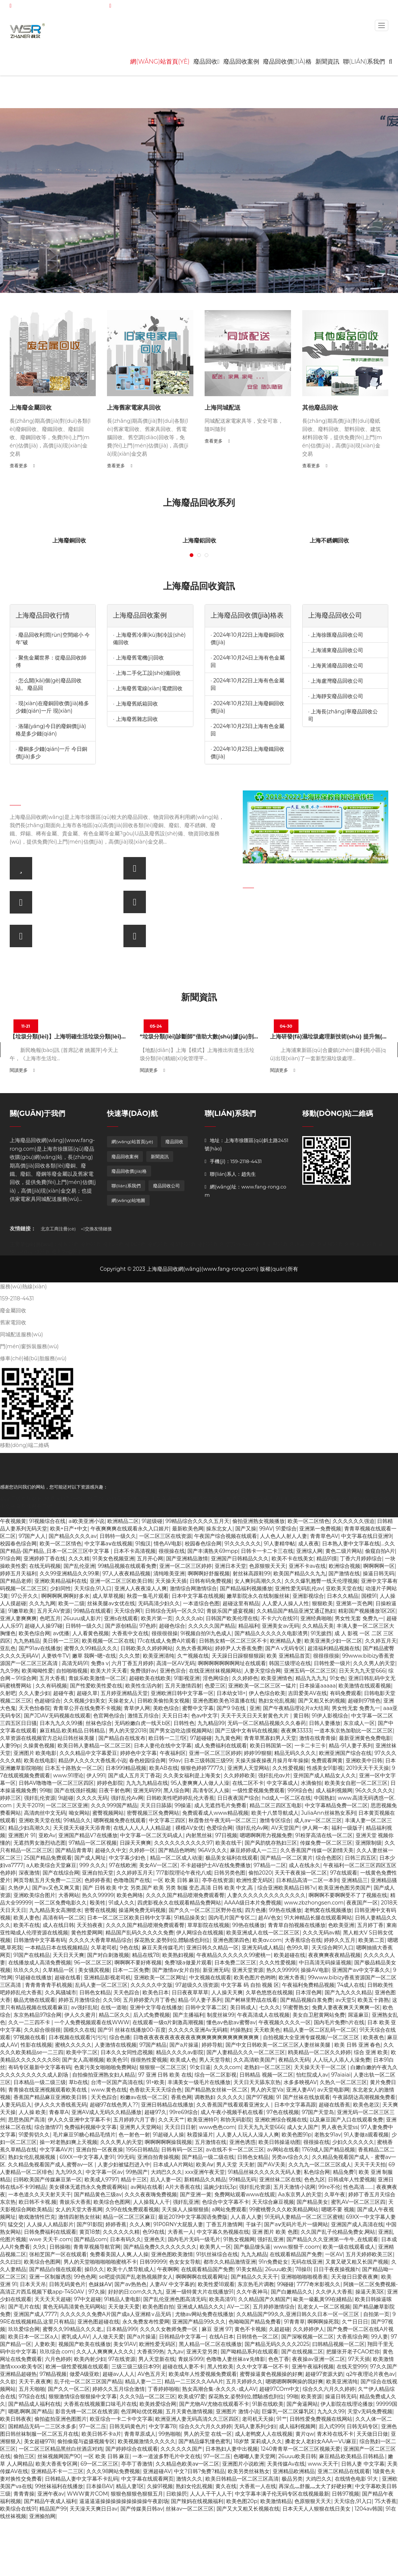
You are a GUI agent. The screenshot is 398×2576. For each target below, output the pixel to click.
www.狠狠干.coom (296, 2246)
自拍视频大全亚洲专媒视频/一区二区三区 (311, 2037)
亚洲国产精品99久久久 (199, 2321)
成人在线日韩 (58, 1925)
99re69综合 (183, 2112)
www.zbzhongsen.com (314, 1902)
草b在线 (78, 2082)
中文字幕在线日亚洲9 (366, 1536)
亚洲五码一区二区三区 (310, 1670)
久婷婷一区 (142, 1850)
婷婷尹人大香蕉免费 (238, 1648)
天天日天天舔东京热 (257, 2082)
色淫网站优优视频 (142, 2411)
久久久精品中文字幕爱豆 (88, 1753)
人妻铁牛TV (55, 1655)
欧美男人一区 (215, 2246)
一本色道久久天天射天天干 (39, 2194)
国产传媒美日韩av (141, 2508)
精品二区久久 (114, 2014)
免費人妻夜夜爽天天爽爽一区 (346, 2007)
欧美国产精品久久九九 (299, 1573)
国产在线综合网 (61, 1872)
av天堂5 (345, 2000)
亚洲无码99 (146, 1790)
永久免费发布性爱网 (145, 2321)
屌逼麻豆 (358, 2014)
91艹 (281, 2419)
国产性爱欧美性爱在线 (96, 1685)
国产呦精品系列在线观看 (249, 2351)
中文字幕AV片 (56, 2149)
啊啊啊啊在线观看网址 (202, 2276)
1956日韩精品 (142, 2149)
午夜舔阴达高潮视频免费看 (364, 2097)
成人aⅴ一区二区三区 (318, 1820)
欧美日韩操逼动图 (279, 2142)
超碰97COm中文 (279, 2389)
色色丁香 (278, 2359)
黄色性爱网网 (86, 1932)
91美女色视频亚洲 (113, 1558)
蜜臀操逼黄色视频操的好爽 (271, 2374)
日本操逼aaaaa (317, 1685)
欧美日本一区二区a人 (33, 2336)
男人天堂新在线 (156, 2359)
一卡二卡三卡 (310, 1745)
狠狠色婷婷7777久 (202, 1768)
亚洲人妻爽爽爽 (18, 1618)
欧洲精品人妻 (285, 1640)
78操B (302, 2269)
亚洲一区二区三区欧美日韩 (121, 1581)
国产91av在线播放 (40, 1648)
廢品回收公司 (166, 1185)
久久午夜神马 (252, 2291)
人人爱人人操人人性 (285, 1603)
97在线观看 (343, 1872)
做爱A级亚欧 (85, 2374)
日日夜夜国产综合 (238, 1798)
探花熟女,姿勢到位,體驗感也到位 (172, 1940)
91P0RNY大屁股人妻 (178, 2224)
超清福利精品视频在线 (333, 1648)
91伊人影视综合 (330, 1715)
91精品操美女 (189, 1917)
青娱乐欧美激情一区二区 (97, 1678)
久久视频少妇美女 (84, 1700)
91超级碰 (152, 1521)
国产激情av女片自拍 (176, 1970)
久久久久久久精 (121, 2231)
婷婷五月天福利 (18, 1573)
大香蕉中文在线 (130, 1633)
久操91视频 (160, 2486)
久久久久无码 (92, 1798)
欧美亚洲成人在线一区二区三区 (263, 1932)
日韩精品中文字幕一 (182, 2336)
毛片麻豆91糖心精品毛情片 (84, 2134)
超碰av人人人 (118, 2374)
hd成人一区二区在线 (286, 1798)
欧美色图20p (241, 2501)
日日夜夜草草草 (190, 1992)
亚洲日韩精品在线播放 (167, 2104)
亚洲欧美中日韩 (364, 1760)
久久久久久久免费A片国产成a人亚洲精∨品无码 (116, 2314)
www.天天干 (323, 2463)
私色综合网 (317, 2172)
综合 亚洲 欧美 (371, 2052)
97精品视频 (53, 2374)
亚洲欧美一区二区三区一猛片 (262, 1685)
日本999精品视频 (126, 1768)
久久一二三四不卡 (30, 2022)
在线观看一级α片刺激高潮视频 (168, 2022)
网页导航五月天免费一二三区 (47, 1880)
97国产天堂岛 (318, 2112)
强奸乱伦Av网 (127, 1798)
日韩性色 (184, 1723)
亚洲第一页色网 (354, 1603)
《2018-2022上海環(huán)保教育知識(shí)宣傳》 (308, 877)
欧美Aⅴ (204, 2164)
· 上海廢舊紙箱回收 (135, 703)
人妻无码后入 (15, 2104)
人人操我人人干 (151, 2202)
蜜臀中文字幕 (198, 1708)
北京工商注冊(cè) (58, 1229)
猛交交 (16, 2224)
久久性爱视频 (288, 1768)
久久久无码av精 (321, 1932)
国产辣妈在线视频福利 (197, 2501)
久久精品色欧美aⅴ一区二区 (187, 2463)
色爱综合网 (219, 1827)
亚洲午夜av (50, 2493)
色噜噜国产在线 (131, 1880)
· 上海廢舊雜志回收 (135, 719)
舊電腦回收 (330, 1244)
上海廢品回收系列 (199, 502)
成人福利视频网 (334, 1790)
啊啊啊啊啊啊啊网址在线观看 (232, 1663)
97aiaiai (340, 2074)
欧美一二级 (71, 1603)
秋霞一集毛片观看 (148, 1596)
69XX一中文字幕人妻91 (86, 2157)
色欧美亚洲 (341, 1925)
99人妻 (379, 2336)
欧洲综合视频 (344, 1566)
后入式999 (331, 2426)
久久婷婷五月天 (134, 1872)
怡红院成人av (312, 2074)
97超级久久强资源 (196, 1985)
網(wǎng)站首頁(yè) (160, 61)
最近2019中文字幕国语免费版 (192, 2217)
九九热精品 (26, 1640)
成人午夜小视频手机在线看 (231, 2112)
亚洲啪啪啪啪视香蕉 (304, 2276)
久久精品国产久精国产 (264, 2299)
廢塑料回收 (183, 1244)
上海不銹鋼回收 (329, 540)
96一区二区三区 (93, 1962)
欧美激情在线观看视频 (365, 1685)
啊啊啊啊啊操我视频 (168, 2142)
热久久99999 (98, 1895)
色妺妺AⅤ (100, 2284)
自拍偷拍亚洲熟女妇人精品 (103, 2074)
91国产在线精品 (31, 1955)
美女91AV (124, 2344)
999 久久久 (92, 1865)
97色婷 (148, 1625)
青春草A (58, 2112)
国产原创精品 (121, 1625)
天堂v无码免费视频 (370, 2411)
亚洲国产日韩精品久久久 (240, 1558)
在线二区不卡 (248, 1783)
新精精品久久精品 (205, 2179)
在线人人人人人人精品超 (142, 1827)
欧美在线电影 (39, 1760)
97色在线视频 (282, 2112)
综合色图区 (329, 1857)
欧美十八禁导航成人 (274, 1812)
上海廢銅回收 (69, 540)
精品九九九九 (311, 1678)
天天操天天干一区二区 (321, 2067)
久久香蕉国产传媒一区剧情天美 (316, 1850)
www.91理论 (68, 1775)
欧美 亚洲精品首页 (288, 1655)
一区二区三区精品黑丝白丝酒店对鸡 (60, 2448)
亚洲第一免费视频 (320, 1528)
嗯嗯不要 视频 (337, 2209)
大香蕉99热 (150, 2351)
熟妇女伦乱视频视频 (32, 2157)
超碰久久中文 (110, 1850)
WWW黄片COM (87, 2493)
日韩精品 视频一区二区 (266, 2074)
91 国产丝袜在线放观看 (303, 2097)
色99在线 (154, 2231)
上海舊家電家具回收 (134, 407)
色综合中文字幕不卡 (225, 2202)
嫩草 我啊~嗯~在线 (94, 1655)
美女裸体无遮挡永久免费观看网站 (88, 2187)
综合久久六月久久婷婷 (329, 2389)
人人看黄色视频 (90, 1633)
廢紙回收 (157, 1244)
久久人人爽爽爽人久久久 (105, 2351)
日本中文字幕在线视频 (198, 1596)
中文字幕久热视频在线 (223, 2231)
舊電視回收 (275, 1244)
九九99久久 (69, 2172)
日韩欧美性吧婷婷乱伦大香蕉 (180, 1798)
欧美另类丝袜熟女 (249, 2471)
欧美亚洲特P (202, 2119)
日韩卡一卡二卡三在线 (267, 1551)
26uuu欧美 (279, 2269)
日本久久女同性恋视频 (127, 2052)
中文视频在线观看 (210, 1977)
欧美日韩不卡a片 (101, 2433)
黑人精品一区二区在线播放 (210, 2344)
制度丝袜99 (220, 2014)
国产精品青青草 (73, 1850)
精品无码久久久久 (295, 1753)
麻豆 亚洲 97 (217, 2329)
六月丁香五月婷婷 (132, 1663)
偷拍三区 (23, 2456)
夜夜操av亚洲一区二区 (318, 2359)
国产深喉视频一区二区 (307, 2336)
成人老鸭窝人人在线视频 (264, 2433)
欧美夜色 (373, 2037)
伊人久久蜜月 (80, 2014)
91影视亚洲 (187, 1678)
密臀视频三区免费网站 (153, 1812)
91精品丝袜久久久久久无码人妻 (264, 2172)
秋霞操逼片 (200, 2134)
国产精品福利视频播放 (246, 1588)
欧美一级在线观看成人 (349, 2246)
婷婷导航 (212, 2044)
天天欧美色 (267, 2029)
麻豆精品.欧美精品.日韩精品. (73, 1730)
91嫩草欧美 (21, 1610)
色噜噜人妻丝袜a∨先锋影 (235, 2359)
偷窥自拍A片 (380, 1551)
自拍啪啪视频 (72, 1670)
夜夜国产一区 (362, 1902)
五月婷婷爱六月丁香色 (149, 2000)
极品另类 (292, 2478)
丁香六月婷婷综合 (361, 1558)
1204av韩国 (369, 2508)
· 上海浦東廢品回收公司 (335, 650)
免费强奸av (143, 1670)
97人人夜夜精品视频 (126, 1573)
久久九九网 (42, 1603)
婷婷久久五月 (339, 1940)
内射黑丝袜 (199, 1835)
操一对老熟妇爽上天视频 (68, 2142)
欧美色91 (117, 2059)
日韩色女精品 (95, 1992)
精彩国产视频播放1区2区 (366, 1610)
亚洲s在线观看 (121, 1618)
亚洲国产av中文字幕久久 (361, 1970)
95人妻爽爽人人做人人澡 (200, 1783)
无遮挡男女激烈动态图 (39, 1842)
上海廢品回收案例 (140, 615)
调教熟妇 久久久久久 (219, 2097)
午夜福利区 (173, 1753)
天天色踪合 (126, 1992)
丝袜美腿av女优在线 (111, 1603)
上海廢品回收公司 (335, 615)
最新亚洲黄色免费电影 (365, 1738)
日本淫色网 (309, 1992)
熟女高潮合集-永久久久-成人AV (219, 2389)
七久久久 (269, 2007)
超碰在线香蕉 (334, 2104)
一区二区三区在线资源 (165, 1536)
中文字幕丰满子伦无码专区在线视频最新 (282, 2493)
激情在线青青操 (317, 1738)
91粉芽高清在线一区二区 (324, 1835)
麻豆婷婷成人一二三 (253, 1850)
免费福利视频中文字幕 (90, 2127)
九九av (175, 2351)
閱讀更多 (22, 1070)
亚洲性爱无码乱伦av (299, 1588)
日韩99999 (153, 2261)
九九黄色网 (228, 1738)
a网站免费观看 (229, 2209)
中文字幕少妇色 (128, 1857)
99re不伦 (329, 2187)
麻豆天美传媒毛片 (163, 1947)
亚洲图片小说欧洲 (243, 2463)
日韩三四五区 (360, 1857)
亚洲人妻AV (300, 2089)
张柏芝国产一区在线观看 (58, 2254)
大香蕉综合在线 (303, 1940)
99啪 (45, 1790)
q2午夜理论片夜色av (370, 2374)
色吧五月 (50, 1618)
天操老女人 (121, 1700)
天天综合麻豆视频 (273, 2202)
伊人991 (95, 1775)
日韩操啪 (59, 2246)
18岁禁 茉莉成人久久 (257, 2441)
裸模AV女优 (189, 1827)
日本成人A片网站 (173, 2164)
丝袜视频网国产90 (59, 2456)
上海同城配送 (223, 407)
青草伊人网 (137, 1708)
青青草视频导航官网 (96, 2246)
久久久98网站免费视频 (113, 2471)
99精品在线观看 (92, 1610)
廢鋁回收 (113, 1244)
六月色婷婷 (58, 2359)
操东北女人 (219, 1528)
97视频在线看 (29, 2037)
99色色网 (85, 2276)
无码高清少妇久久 (159, 1603)
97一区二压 (93, 2426)
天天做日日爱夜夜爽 (354, 2276)
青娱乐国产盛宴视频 (230, 1610)
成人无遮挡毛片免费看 (220, 1805)
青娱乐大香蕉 (75, 2202)
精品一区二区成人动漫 (176, 1857)
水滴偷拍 (311, 1783)
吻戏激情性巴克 (37, 2217)
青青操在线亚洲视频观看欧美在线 (48, 2089)
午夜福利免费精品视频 (308, 1985)
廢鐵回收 (90, 1244)
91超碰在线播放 (33, 1977)
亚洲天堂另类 (202, 2351)
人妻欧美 (44, 2344)
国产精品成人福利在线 (34, 2404)
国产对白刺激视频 (108, 1955)
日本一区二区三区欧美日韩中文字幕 (129, 1917)
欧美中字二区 (82, 2052)
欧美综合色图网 (112, 2202)
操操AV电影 (315, 1970)
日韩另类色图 (229, 1872)
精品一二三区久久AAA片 (194, 2381)
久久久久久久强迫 (353, 1521)
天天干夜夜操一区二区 (301, 1872)
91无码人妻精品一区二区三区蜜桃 (304, 2217)
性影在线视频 (36, 2044)
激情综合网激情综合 (193, 1588)
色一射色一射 (134, 2134)
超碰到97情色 (364, 1700)
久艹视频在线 (193, 1655)
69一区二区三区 (99, 2463)
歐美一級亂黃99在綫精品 (322, 2299)
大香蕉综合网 (352, 2336)
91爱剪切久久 (34, 2134)
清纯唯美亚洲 (169, 1573)
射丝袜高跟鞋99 (251, 1573)
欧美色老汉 (366, 2104)
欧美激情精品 (276, 2501)
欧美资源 (311, 2396)
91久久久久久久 (242, 1543)
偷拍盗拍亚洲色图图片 (60, 2419)
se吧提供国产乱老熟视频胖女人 (135, 2276)
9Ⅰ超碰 (66, 1798)
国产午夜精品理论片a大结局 (296, 1708)
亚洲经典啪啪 (316, 1618)
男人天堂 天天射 (235, 2164)
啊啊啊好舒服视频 (209, 1573)
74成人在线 (351, 1985)
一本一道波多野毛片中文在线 (166, 2456)
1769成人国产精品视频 (328, 2149)
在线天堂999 (352, 2366)
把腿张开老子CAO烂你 (353, 2351)
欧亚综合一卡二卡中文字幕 (121, 2419)
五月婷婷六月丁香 (134, 2119)
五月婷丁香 (370, 1925)
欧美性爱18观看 (216, 2284)
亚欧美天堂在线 (344, 1588)
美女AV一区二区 (158, 1865)
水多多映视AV (300, 2082)
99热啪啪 (170, 2433)
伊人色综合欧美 (267, 1693)
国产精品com (90, 2239)
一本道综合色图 (201, 1603)
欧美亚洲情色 (277, 1678)
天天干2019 (29, 1805)
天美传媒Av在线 (286, 2463)
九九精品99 (211, 1723)
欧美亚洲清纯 (158, 1655)
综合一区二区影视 (215, 2074)
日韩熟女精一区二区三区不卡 (233, 1640)
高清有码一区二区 (64, 1917)
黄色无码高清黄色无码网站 (74, 2306)
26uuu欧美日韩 (297, 2456)
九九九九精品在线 (147, 1783)
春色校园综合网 (147, 1760)
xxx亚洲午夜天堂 (205, 2172)
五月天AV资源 (53, 1610)
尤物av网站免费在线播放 (204, 2314)
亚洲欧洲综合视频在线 (281, 2119)
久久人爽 (139, 2224)
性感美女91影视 (325, 1768)
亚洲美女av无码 (280, 1625)
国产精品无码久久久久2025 (277, 2344)
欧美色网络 (130, 1895)
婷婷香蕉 (115, 2224)
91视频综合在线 (47, 1521)
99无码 (125, 2157)
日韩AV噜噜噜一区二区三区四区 (56, 1783)
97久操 (96, 2291)
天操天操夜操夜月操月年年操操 (272, 1760)
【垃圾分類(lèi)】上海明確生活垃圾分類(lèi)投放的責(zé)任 (85, 1036)
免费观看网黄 (327, 1760)
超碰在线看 (68, 1977)
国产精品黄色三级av (98, 2194)
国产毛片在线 (24, 2306)
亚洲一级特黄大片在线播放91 (200, 2291)
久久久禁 (129, 1655)
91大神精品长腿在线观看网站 (318, 1917)
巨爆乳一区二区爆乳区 (288, 2411)
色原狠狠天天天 (267, 1566)
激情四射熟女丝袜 (79, 2217)
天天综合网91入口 (332, 1947)
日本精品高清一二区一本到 (307, 1880)
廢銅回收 (68, 1244)
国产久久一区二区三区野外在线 (205, 1910)
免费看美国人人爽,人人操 (119, 2254)
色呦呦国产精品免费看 (255, 2321)
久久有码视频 (51, 1685)
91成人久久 (121, 1902)
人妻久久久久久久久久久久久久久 (266, 1895)
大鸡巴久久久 (166, 2172)
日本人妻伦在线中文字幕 (163, 1745)
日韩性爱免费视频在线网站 (321, 2419)
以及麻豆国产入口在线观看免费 (346, 2119)
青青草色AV (324, 1536)
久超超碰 (279, 2329)
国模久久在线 (79, 2029)
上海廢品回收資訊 (199, 586)
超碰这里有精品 (241, 1603)
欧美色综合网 (34, 1633)
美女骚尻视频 (94, 1970)
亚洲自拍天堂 (97, 1872)
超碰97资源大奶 (324, 2374)
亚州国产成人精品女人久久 (324, 1775)
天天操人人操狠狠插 (185, 2209)
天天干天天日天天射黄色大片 (255, 1715)
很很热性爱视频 (149, 2059)
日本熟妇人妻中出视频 (231, 2448)
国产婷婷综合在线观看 (131, 2448)
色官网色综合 (109, 1715)
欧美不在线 (26, 1925)
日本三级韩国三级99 (208, 1760)
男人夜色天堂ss (339, 2127)
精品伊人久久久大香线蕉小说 (92, 1760)
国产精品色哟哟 (176, 1850)
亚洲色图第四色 (231, 1940)
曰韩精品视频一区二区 (338, 2344)
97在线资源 (121, 2359)
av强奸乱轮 (84, 2007)
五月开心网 (150, 1558)
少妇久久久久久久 (353, 2142)
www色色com (217, 2127)
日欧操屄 (176, 2493)
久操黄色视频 (39, 1745)
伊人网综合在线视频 (199, 1932)
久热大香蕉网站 (194, 1648)
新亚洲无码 (216, 1970)
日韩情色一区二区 (257, 2336)
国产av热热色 (130, 2284)
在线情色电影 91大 (357, 2478)
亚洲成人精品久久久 (200, 2306)
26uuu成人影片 (82, 1618)
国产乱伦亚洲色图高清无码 (174, 2299)
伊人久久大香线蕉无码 (60, 2104)
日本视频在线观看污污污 (77, 2037)
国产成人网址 (90, 1857)
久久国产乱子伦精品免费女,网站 (338, 2231)
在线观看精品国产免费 (296, 2254)
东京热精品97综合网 (37, 2014)
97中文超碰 (87, 2299)
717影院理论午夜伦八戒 (183, 1872)
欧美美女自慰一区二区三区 (356, 1783)
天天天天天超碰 (52, 2299)
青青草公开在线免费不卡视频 (87, 1708)
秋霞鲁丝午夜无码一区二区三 (223, 1820)
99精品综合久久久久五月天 (197, 1521)
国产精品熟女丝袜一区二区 (216, 2089)
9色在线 (129, 1947)
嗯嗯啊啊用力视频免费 (266, 1835)
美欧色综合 (166, 1708)
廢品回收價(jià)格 (287, 61)
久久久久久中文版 (151, 1985)
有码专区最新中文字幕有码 (39, 2067)
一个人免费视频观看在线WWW (91, 2022)
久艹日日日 (355, 2321)
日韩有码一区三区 (182, 2149)
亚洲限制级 (368, 1842)
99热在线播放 (285, 1910)
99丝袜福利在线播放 (59, 2486)
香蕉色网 (181, 2097)
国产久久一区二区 (69, 2389)
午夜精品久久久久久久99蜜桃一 (233, 1955)
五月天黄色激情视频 (189, 2411)
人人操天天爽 (227, 1992)
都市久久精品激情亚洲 (229, 2261)
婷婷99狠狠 (257, 1753)
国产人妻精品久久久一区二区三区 (245, 2052)
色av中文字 (204, 1715)
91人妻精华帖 (279, 1543)
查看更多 (22, 465)
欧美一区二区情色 (309, 1521)
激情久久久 (189, 2478)
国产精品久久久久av (73, 1536)
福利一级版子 (347, 1827)
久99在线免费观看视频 (132, 2209)
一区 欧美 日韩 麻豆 (176, 1880)
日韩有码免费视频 (211, 1581)
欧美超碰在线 (289, 1955)
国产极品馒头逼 (252, 2246)
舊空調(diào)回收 (240, 1244)
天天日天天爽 (68, 1955)
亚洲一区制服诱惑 (50, 2276)
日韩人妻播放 (324, 1723)
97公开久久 (25, 1596)
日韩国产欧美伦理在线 (232, 1618)
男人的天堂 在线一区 (208, 2433)
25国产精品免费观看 (48, 1857)
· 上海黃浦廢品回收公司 (335, 665)
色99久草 (298, 1947)
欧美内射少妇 (89, 2359)
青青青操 (23, 2493)
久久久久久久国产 (181, 2448)
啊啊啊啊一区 (379, 1566)
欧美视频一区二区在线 (108, 1640)
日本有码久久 (125, 2239)
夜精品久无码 (294, 2059)
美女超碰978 (39, 2441)
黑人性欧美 (220, 2366)
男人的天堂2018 (128, 1730)
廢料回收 (207, 1244)
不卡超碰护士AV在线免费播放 (216, 1865)
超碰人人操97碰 (43, 1625)
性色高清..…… (358, 2187)
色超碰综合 (47, 1700)
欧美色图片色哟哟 (255, 1977)
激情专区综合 (275, 1820)
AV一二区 (238, 2306)
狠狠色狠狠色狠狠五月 (137, 2493)
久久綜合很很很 (42, 2029)
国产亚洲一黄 (195, 2194)
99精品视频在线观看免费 (127, 1566)
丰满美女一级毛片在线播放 (199, 2082)
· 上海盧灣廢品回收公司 (335, 680)
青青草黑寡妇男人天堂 (270, 1738)
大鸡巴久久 (319, 2478)
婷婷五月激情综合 (79, 2000)
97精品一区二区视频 (93, 1842)
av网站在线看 (283, 2149)
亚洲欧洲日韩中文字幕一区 (182, 1693)
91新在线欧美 (268, 2404)
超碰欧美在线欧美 (150, 1678)
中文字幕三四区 (167, 1820)
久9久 (40, 2246)
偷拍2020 (260, 1872)
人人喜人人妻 (246, 2217)
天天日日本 (175, 1715)
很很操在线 (172, 1551)
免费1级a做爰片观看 (188, 1962)
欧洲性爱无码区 (254, 1880)
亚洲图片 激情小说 (237, 2411)
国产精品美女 (312, 2202)
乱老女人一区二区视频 (324, 2306)
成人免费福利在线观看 (221, 1745)
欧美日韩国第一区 (271, 1745)
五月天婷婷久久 (244, 2381)
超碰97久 (155, 2112)
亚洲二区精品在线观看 (344, 2471)
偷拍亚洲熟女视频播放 (258, 1521)
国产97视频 (259, 2097)
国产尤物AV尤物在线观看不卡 (214, 2404)
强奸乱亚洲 (186, 2202)
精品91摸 (326, 1558)
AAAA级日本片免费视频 (252, 1902)
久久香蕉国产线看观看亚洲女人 (233, 2104)
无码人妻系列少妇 (255, 2426)
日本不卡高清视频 (135, 1551)
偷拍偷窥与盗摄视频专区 (86, 2441)
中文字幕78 (162, 2426)
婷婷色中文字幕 (138, 1753)
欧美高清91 (222, 2299)
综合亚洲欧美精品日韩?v (286, 1887)
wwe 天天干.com (50, 2239)
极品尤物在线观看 (34, 2000)
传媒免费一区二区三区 (326, 1842)
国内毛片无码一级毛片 (194, 2239)
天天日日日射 (180, 2127)
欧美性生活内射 (143, 1685)
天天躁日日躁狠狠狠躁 (238, 1655)
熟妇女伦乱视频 (276, 1700)
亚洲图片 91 (22, 1835)
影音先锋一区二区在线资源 (86, 2411)
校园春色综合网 (18, 1543)
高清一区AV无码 (175, 1663)
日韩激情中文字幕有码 (39, 1940)
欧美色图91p (296, 2134)
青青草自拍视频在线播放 (296, 1925)
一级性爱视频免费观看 (258, 1790)
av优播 (61, 1633)
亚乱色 (8, 1648)
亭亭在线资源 (217, 1880)
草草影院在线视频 (208, 1925)
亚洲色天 (154, 2239)
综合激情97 (48, 2127)
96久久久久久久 (374, 1790)
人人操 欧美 (32, 2112)
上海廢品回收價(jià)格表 (247, 615)
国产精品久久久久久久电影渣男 (271, 1633)
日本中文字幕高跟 (295, 2104)
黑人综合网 (176, 1790)
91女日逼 (200, 2067)
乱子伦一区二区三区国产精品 (88, 2381)
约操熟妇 (240, 2029)
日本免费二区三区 (235, 1962)
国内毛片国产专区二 (231, 1917)
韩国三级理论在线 (290, 1663)
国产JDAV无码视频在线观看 (57, 1715)
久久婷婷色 (245, 1678)
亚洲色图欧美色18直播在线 (224, 1700)
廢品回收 (206, 61)
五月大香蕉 (52, 1678)
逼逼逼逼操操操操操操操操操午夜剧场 (123, 2501)
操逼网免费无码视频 (142, 1910)
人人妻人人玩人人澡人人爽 (247, 2134)
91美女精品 (249, 2269)
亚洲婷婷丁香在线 (44, 1558)
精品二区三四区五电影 (275, 1805)
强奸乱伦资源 (39, 1798)
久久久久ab (189, 1618)
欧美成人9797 (101, 2179)
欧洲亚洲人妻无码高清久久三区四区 (197, 2419)
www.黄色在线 (108, 2089)
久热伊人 (18, 1887)
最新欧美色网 (187, 1528)
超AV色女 (269, 1917)
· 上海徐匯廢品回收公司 (335, 634)
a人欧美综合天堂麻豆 (51, 1865)
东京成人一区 (359, 1723)
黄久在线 (225, 2486)
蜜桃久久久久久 (73, 2044)
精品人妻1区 (130, 2486)
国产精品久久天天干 (254, 2276)
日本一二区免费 (131, 1970)
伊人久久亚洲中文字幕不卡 (79, 2119)
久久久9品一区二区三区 (147, 2396)
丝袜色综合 (99, 1723)
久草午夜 (334, 2194)
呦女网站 (79, 1812)
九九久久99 (331, 2411)
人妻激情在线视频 (116, 2044)
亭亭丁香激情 (137, 2463)
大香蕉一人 (181, 2231)
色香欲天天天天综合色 (155, 2089)
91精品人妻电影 (122, 2299)
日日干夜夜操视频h (336, 2269)
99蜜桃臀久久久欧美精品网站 (283, 2209)
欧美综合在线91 (18, 2508)
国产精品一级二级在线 (208, 2157)
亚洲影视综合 (308, 1596)
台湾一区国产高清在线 (117, 2082)
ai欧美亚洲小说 (86, 1521)
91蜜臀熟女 (296, 2007)
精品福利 (248, 1625)
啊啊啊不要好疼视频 (138, 1962)
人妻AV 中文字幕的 (172, 2284)
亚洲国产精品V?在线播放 (87, 1835)
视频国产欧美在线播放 (84, 2344)
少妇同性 (60, 1588)
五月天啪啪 (32, 2389)
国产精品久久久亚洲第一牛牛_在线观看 (332, 2239)
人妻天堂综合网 (262, 1670)
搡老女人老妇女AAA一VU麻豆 (320, 2441)
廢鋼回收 (135, 1244)
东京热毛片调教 (256, 2284)
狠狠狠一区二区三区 (163, 2067)
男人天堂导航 (214, 2059)
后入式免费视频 (151, 2014)
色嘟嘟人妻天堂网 (254, 2456)
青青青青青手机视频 (48, 1985)
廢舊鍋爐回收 (67, 1251)
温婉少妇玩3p (219, 2187)
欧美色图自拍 (158, 2306)
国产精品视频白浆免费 (306, 2000)
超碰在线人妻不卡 (183, 2366)
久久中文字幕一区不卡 (262, 2366)
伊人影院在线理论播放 (347, 2404)
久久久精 (78, 1558)
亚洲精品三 (355, 1880)
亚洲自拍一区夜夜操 (99, 2149)
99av (175, 1760)
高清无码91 (75, 1663)
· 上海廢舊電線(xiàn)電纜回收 (147, 688)
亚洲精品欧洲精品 (294, 2471)
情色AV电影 (168, 1543)
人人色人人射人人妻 (283, 1536)
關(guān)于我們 (37, 1113)
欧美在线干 (228, 1842)
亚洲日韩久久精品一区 (212, 1947)
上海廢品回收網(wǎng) (174, 1269)
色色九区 (314, 2179)
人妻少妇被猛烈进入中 (124, 2164)
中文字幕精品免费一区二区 (336, 1805)
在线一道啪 (114, 2007)
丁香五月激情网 (224, 2224)
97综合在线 (32, 2396)
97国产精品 (153, 2044)
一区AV (334, 2254)
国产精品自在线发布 (122, 1738)
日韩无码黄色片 (67, 2284)
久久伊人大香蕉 (334, 2291)
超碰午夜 (63, 1693)
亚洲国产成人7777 (35, 2314)
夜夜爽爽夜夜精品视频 (334, 1955)
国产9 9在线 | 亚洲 (238, 1708)
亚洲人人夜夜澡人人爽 (140, 1588)
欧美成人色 (183, 2059)
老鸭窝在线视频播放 (328, 1910)
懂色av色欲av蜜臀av (230, 2022)
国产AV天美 (271, 2164)
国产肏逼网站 (302, 2404)
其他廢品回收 (320, 407)
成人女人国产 (302, 2127)
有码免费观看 (345, 1693)
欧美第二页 (371, 1940)
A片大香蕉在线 (182, 2187)
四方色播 (255, 1910)
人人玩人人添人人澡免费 (341, 2059)
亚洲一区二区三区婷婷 (185, 1566)
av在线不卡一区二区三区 (235, 2149)
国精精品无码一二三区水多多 (42, 2426)
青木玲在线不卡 (335, 2433)
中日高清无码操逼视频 (325, 1962)
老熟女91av (327, 2134)
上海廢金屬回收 (31, 407)
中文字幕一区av (104, 2172)
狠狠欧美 (322, 1603)
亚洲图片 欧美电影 (35, 1753)
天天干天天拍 (370, 2164)
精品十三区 (134, 2179)
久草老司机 (104, 1947)
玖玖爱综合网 (24, 2329)
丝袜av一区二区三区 (190, 2508)
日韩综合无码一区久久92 (174, 1610)
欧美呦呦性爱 (37, 1670)
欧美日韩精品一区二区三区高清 (242, 2478)
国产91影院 (90, 2224)
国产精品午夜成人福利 (50, 2501)
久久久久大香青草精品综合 (100, 1940)
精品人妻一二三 (143, 2381)
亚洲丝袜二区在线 (280, 2179)
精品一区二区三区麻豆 (129, 2217)
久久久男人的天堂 (374, 1663)
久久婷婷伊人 (308, 2329)
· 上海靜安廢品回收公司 (335, 696)
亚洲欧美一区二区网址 (160, 1977)
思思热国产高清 (26, 2119)
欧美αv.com (267, 1940)
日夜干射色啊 (114, 1790)
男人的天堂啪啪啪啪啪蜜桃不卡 (100, 2261)
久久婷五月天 (381, 1640)
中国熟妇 (324, 1798)
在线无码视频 (45, 1566)
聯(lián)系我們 (364, 61)
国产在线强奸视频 (75, 1790)
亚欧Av (47, 1835)
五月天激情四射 (183, 1685)
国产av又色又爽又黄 (56, 1887)
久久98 (111, 2000)
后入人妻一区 (165, 2179)
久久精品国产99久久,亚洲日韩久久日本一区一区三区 (298, 2314)
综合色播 (119, 2037)
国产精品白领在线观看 (55, 2269)
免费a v (100, 1663)
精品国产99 (53, 2508)
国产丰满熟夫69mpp (212, 1551)
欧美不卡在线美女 (292, 1558)
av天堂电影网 (333, 2089)
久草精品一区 (59, 1970)
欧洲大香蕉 (292, 1977)
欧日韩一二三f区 (168, 1738)
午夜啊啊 (167, 2269)
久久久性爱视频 (277, 1962)
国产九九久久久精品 (348, 1992)
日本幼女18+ (231, 1693)
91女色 (337, 1678)
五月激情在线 (210, 2142)
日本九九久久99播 (61, 1723)
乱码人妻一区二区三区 (101, 1985)
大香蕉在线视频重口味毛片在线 (100, 2404)
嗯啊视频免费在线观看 (120, 1820)
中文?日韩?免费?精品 (199, 2471)
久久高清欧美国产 (254, 2059)
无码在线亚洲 (306, 2261)
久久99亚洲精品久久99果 (70, 1573)
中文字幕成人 (282, 1783)
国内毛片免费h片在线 (339, 2022)
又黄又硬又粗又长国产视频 (356, 2261)
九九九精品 (254, 2254)
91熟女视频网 (239, 2239)
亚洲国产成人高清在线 (357, 2224)
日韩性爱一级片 (332, 1663)
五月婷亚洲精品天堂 (124, 1693)
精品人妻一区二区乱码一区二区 (319, 2029)
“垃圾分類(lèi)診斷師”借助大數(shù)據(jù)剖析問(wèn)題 (213, 1036)
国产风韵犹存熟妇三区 (271, 1842)
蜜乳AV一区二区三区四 (358, 2202)
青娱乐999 (190, 2359)
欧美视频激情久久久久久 (146, 2441)
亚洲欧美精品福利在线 (60, 1581)
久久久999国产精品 (114, 1805)
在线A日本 (221, 2336)
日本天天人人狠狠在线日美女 (317, 2508)
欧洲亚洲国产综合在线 (345, 1753)
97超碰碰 (201, 1738)
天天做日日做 (372, 2433)
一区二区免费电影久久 (60, 1902)
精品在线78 (145, 1955)
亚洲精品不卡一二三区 (57, 2471)
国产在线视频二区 (302, 2351)
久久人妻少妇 (34, 1693)
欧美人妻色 (26, 1917)
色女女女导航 (184, 2261)
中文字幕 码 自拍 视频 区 (250, 1985)
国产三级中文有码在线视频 (246, 1730)
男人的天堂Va (267, 2089)
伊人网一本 (315, 1827)
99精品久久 (77, 1820)
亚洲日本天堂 (230, 1566)
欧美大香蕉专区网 (56, 2463)
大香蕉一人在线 (257, 2486)
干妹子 (253, 2224)
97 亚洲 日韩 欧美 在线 (165, 2074)
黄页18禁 (89, 2231)
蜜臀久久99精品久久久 (90, 1648)
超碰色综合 (172, 1625)
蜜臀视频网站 (108, 1812)
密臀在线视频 (100, 1910)
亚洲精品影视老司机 (107, 1977)
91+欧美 (155, 2082)
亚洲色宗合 (173, 1670)
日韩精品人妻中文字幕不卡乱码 (81, 2478)
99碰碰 (285, 2284)
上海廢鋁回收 (199, 540)
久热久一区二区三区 (343, 2082)
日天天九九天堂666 (362, 1670)
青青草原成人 (140, 2433)
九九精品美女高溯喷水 (55, 1910)
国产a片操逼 (184, 2044)
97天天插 (359, 2359)
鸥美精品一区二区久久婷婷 (319, 2052)
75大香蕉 (386, 2501)
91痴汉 (143, 1543)
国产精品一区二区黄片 (286, 1857)
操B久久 (94, 2269)
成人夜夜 (308, 1543)
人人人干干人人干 (211, 2493)
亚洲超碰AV (157, 2471)
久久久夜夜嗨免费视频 (151, 2194)
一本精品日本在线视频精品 (56, 1947)
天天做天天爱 (124, 2306)
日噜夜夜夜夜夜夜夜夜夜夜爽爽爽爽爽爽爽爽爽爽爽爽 (196, 2037)
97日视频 (226, 1835)
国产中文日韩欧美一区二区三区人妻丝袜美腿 (279, 2044)
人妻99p (10, 1745)
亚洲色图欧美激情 (172, 2254)
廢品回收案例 (241, 61)
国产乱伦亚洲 (79, 1566)
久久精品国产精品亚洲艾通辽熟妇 (296, 1610)
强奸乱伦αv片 (274, 1775)
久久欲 (8, 2381)
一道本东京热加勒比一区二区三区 (353, 1730)
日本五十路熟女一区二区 (73, 1768)
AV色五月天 (152, 2374)
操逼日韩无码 (378, 1573)
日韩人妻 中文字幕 (363, 2463)
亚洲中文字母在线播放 (156, 2007)
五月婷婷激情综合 (274, 2306)
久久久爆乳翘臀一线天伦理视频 (321, 1581)
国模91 (369, 1596)
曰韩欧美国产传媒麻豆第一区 (47, 2179)
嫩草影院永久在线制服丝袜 (258, 1596)
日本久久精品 (342, 1596)
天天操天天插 (171, 1581)
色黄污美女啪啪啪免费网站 (105, 2067)
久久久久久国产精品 (211, 1625)
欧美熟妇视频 (178, 1955)
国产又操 (245, 1528)
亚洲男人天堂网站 (248, 1768)
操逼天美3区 (370, 2291)
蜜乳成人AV (75, 2336)
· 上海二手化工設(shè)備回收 (147, 673)
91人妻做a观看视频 (366, 2134)
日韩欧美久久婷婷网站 (146, 1648)
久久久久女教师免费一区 (169, 2329)
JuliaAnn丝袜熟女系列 (328, 1812)
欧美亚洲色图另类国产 (344, 1887)
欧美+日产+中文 (69, 1528)
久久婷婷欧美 (239, 1775)
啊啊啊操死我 (323, 2321)
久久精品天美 (318, 1625)
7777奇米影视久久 (318, 2284)
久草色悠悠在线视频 (269, 1992)
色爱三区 (215, 1685)
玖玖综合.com (56, 2351)
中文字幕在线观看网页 (147, 2478)
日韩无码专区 (362, 2426)
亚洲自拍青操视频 (158, 2157)
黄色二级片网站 (343, 1551)
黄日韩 (301, 1715)
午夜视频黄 (13, 1521)
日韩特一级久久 (118, 1536)
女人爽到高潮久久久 (258, 1581)
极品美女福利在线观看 (231, 1857)
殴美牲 (97, 1902)
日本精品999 (121, 2329)
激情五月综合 (143, 1715)
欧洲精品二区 (123, 1521)
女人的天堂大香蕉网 (78, 2209)
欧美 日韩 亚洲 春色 (357, 2044)
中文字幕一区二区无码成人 (151, 1835)
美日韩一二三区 (61, 1640)
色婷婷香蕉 (98, 1880)
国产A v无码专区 (284, 1648)
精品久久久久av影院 (180, 2052)
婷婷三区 (10, 1798)
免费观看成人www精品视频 (215, 1812)
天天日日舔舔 (156, 1805)
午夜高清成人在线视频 (263, 2014)
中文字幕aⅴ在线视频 (108, 1543)
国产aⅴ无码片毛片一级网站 (296, 2224)
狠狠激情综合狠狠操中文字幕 (83, 2396)
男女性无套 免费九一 (359, 1618)
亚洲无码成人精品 (263, 1947)
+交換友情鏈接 (96, 1229)
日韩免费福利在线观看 (50, 2231)
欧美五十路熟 (373, 2000)
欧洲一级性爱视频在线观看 (77, 2366)
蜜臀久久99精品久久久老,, (73, 2329)
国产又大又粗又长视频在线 (248, 2508)
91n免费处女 (273, 2261)
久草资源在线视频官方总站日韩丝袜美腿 (48, 1738)
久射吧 (8, 1693)
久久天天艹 (171, 2119)
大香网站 (68, 1895)
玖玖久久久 (26, 1970)
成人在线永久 (304, 1865)
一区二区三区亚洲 (67, 1805)
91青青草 (294, 2321)
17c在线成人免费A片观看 (166, 1640)
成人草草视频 (108, 1596)
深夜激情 (29, 1872)
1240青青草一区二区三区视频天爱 (300, 2448)
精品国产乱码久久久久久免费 (139, 1932)
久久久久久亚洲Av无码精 (197, 2029)
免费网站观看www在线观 (244, 2194)
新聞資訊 (327, 61)
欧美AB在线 (163, 1768)
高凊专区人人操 (211, 1790)
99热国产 (137, 2172)
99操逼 (182, 1805)
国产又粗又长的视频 (321, 1700)
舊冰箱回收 (303, 1244)
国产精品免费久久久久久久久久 (160, 2246)
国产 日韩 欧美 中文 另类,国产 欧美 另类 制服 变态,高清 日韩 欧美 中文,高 (168, 1887)
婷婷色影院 (110, 1783)
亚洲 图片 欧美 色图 (275, 2231)
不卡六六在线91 (279, 1618)
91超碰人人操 (168, 2134)
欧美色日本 (156, 1992)
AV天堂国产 (285, 1827)
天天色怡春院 (34, 1708)
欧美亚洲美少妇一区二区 (333, 1640)
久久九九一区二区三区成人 (319, 2164)
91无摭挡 (321, 1633)
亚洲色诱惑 (242, 2142)
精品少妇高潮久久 (29, 1827)
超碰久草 (87, 1693)
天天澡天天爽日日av (93, 2508)
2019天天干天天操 (367, 1768)
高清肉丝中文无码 (45, 1812)
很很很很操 (164, 1633)
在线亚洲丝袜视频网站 (215, 1670)
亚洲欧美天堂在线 (40, 1820)
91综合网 (10, 1558)
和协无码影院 (236, 2119)
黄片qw (305, 2433)
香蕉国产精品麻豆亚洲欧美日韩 (50, 2097)
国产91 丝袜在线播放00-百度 (131, 2029)
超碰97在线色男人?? (114, 2104)
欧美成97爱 (191, 2396)
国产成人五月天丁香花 (134, 1775)
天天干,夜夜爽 (35, 2381)
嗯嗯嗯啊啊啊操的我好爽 (294, 2381)
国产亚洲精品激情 (187, 1558)
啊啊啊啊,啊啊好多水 (65, 1596)
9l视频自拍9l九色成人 (206, 1633)
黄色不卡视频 (250, 2329)
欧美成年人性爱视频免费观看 (203, 2374)
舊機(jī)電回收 (361, 1244)
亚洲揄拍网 (42, 2516)
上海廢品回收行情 (43, 615)
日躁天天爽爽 (135, 1842)
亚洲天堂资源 (247, 1970)
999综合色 (300, 1790)
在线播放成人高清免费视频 (39, 1962)
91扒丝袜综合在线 (217, 2254)
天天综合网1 (128, 1610)
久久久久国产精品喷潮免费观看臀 (185, 1895)
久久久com (227, 2067)
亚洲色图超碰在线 (98, 2321)
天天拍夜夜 (90, 1925)
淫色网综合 (216, 1678)
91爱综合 (286, 1528)
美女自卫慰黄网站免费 (319, 2014)
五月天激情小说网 (294, 2187)
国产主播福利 (188, 2014)
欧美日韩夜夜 (15, 2419)
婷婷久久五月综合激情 (118, 2389)
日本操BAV (99, 2486)
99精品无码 (242, 2179)
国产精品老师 (15, 1581)
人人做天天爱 (108, 2336)
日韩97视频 (345, 2493)
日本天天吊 (33, 2284)
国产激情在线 (344, 1573)
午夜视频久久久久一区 (284, 2022)
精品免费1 (344, 2172)
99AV (266, 1528)
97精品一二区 (270, 1865)
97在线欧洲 (122, 1865)
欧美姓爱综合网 (158, 2404)
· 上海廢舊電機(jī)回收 (138, 657)
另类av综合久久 (290, 2157)
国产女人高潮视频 (83, 2059)
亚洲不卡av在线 (307, 1566)
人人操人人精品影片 (50, 2224)
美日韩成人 (243, 2007)
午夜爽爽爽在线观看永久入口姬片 (130, 1528)
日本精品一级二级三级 (39, 2082)
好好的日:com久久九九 (135, 2291)
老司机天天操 (257, 2419)
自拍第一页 (376, 2314)
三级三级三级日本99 (135, 2366)
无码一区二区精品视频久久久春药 (266, 1723)
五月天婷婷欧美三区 (369, 2254)
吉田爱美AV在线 (307, 1693)
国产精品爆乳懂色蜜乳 (204, 2441)
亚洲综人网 (309, 1551)
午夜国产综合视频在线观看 (225, 1536)
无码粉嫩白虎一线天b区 (142, 1723)
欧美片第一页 (156, 1618)
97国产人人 (32, 1536)
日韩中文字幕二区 (206, 2007)
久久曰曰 (10, 2261)
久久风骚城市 (60, 1992)
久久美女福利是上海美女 (192, 1775)
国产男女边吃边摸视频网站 (180, 1730)
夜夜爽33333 (296, 1730)
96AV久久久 (212, 1850)
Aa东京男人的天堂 (299, 2194)
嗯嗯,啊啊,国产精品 (30, 2411)
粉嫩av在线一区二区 (144, 2097)
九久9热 (9, 1670)
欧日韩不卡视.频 (37, 2202)
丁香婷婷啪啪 (163, 2389)
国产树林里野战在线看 (251, 2000)
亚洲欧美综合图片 (34, 1895)
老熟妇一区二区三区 (267, 2067)
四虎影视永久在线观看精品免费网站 (179, 1902)
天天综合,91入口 (93, 1588)
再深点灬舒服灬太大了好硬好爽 (315, 2486)
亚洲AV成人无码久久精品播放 (106, 2112)
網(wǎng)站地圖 (128, 1200)
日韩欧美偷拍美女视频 (163, 1700)
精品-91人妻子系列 (351, 1745)
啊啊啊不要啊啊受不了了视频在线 (348, 1895)
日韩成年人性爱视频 (351, 2179)
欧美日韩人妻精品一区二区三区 (94, 1745)
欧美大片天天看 (109, 1670)
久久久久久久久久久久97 (183, 1842)
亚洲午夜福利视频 (313, 2366)
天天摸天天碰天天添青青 (82, 1827)
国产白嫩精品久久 (292, 2291)
